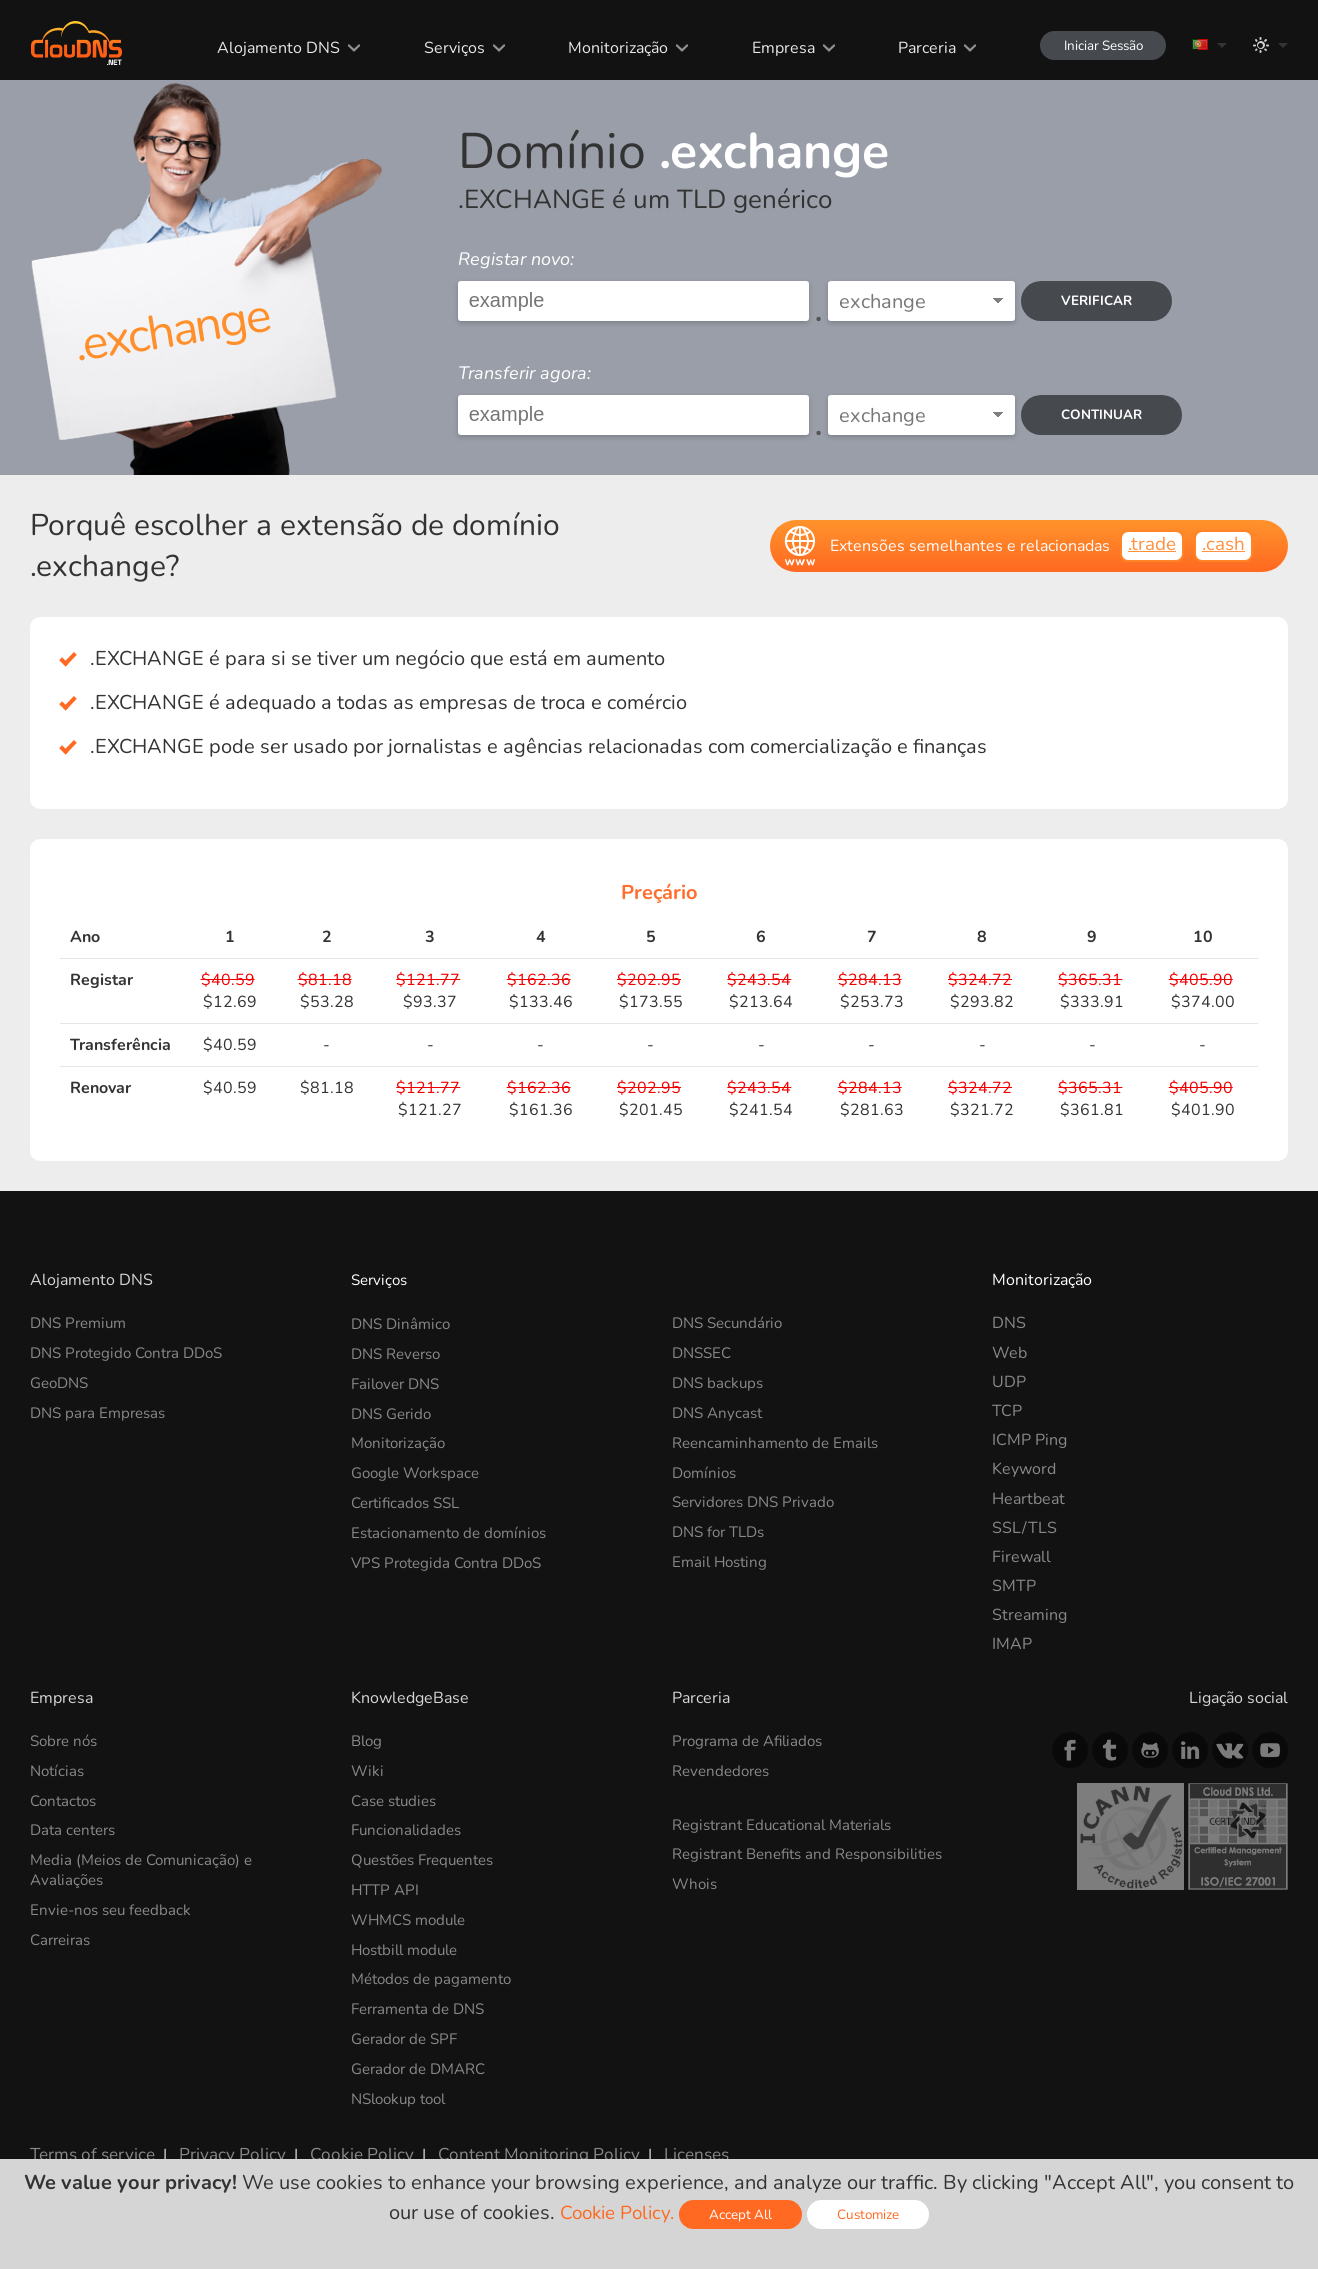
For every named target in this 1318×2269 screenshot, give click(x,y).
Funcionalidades (409, 1828)
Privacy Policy (222, 2144)
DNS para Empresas (102, 1411)
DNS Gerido (394, 1411)
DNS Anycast (720, 1411)
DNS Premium (82, 1323)
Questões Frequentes (429, 1858)
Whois (696, 1882)
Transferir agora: (524, 373)
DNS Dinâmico (403, 1323)
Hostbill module (409, 1945)
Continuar (1107, 414)
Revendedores (724, 1770)
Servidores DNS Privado (759, 1499)
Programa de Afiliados (752, 1741)
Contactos (66, 1799)
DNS (1009, 1323)
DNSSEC (704, 1353)
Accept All (744, 2214)
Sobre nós (66, 1741)
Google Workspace (420, 1469)
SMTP (1014, 1586)
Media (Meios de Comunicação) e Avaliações (147, 1867)
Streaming (1029, 1615)
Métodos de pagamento (436, 1974)
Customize (873, 2214)
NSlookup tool (403, 2091)
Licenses (658, 2144)
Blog (368, 1741)
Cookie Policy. (615, 2212)
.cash (1222, 544)
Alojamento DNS (265, 48)
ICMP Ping (1029, 1440)
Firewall (1021, 1557)
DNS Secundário (731, 1323)
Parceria (910, 48)
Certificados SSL (410, 1499)
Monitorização (603, 48)
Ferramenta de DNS (423, 2004)
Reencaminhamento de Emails (781, 1440)
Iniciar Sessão (1093, 45)
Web (1009, 1353)
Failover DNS (399, 1382)
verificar (1102, 300)
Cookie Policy (343, 2144)
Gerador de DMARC (423, 2062)
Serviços (440, 48)
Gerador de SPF (408, 2033)
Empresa (767, 48)
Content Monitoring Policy (509, 2144)
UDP (1009, 1382)
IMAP (1012, 1644)
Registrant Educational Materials (789, 1823)
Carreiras (63, 1935)
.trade (1147, 544)
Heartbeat (1028, 1499)
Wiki (368, 1770)
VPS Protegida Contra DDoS (453, 1557)
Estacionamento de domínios (454, 1528)
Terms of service (89, 2144)
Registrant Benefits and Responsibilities (817, 1852)
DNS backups (720, 1382)
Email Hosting (722, 1557)
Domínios (706, 1469)
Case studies (397, 1799)
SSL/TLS (1024, 1528)
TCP (1007, 1411)
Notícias (59, 1770)
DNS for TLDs (722, 1528)
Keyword (1024, 1469)
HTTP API (387, 1887)
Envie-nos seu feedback (115, 1906)
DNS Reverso (400, 1353)
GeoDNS (62, 1382)
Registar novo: (516, 259)
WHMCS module (413, 1916)
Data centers (76, 1828)
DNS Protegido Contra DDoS (134, 1353)
